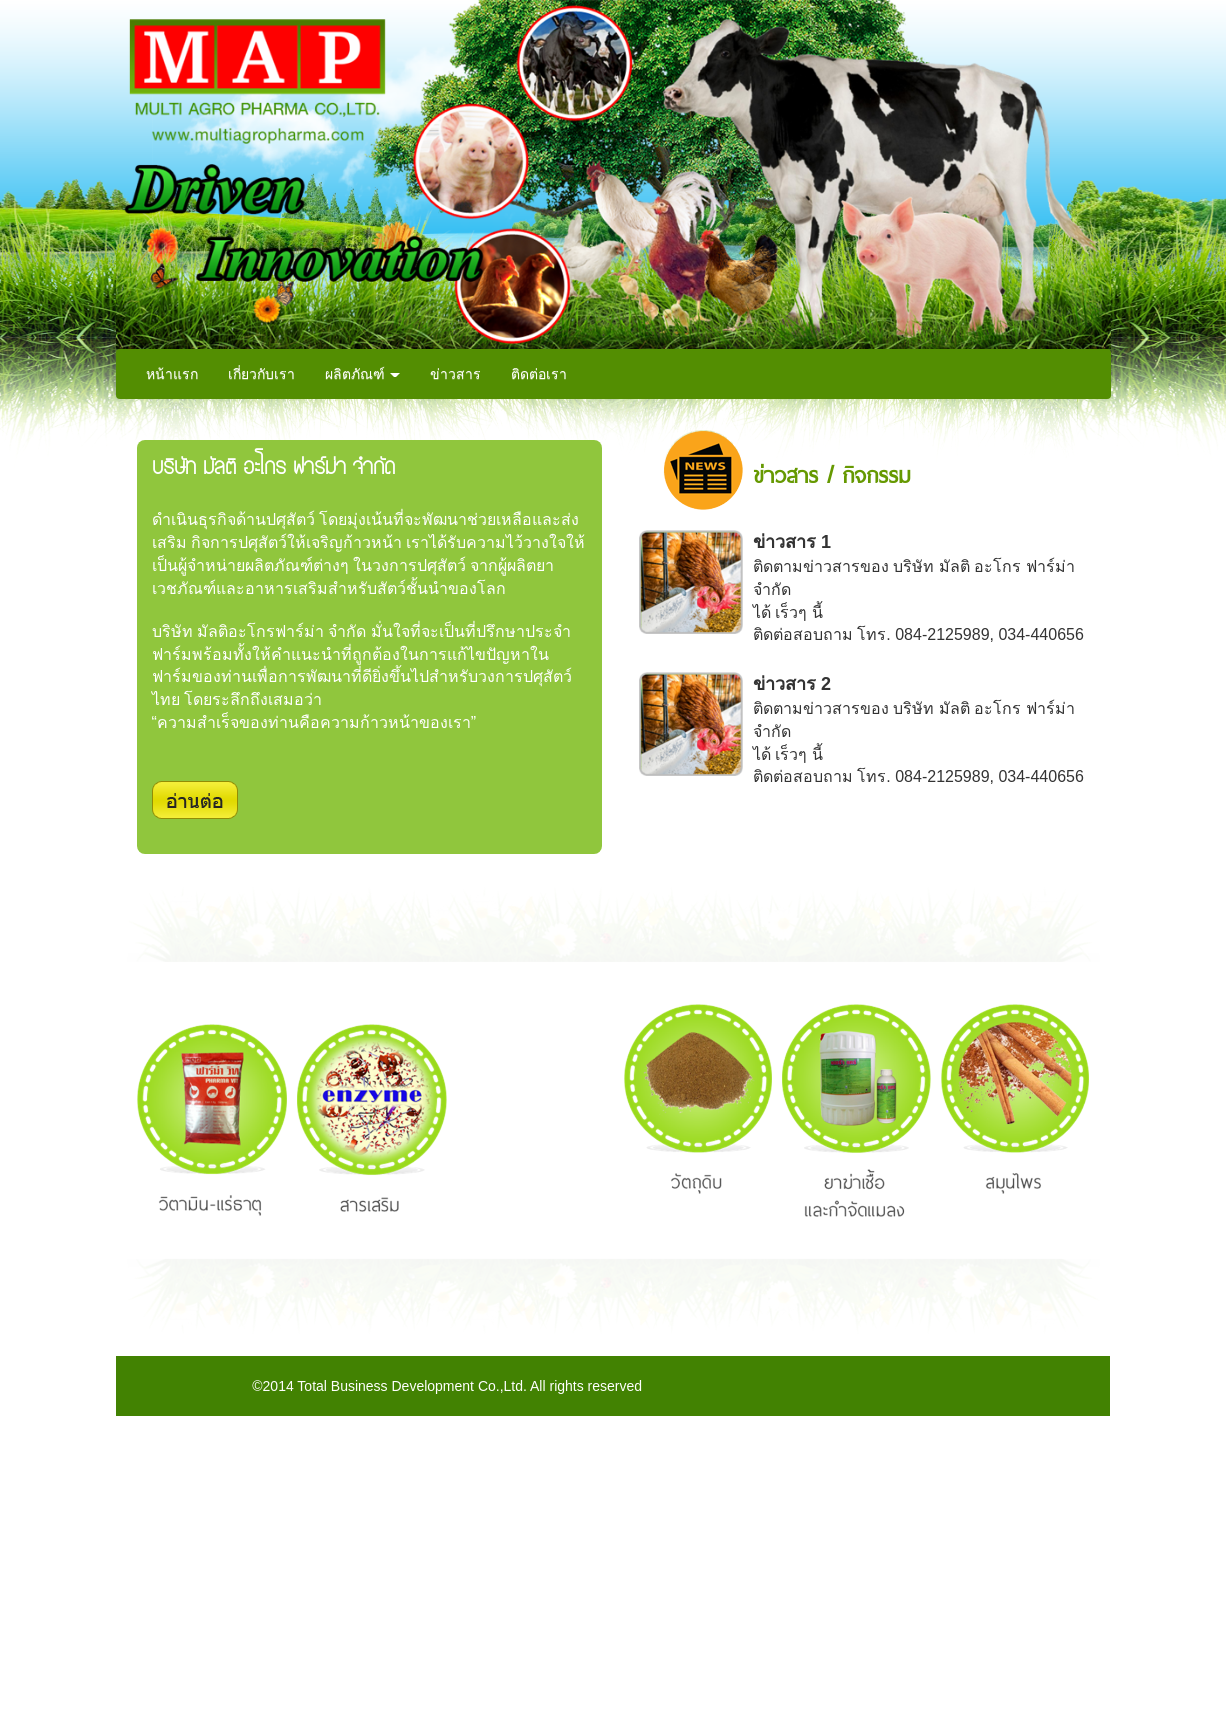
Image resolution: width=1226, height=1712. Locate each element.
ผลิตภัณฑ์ (363, 374)
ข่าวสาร (455, 374)
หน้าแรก (172, 374)
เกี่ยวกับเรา (261, 374)
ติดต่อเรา (539, 374)
